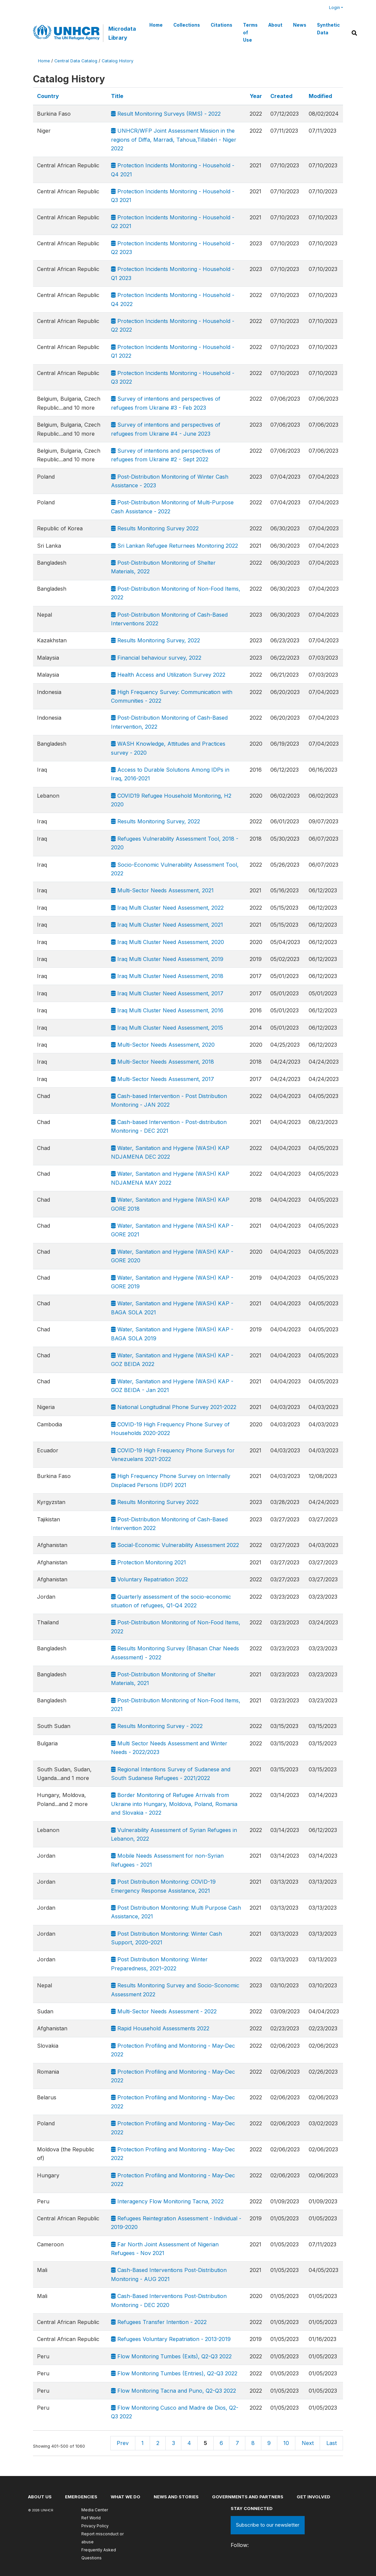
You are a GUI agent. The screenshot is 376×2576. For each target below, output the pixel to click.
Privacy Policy (95, 2525)
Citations (221, 25)
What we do (125, 2496)
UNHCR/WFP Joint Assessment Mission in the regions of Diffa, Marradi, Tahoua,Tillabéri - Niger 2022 (173, 139)
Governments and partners (247, 2496)
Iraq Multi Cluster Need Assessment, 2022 (167, 907)
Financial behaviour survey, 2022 (156, 657)
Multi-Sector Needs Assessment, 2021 (162, 890)
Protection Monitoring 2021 (148, 1562)
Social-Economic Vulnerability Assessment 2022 (175, 1545)
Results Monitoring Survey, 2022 (155, 640)
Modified (320, 96)
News (299, 25)
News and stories (176, 2496)
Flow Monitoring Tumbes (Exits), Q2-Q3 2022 (171, 2356)
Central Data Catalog (75, 60)
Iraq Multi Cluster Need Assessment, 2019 (167, 959)
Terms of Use (250, 32)
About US (40, 2496)
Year (256, 96)
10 (286, 2443)
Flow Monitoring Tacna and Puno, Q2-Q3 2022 (173, 2390)
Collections (186, 25)
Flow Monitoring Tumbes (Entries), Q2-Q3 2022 (174, 2373)
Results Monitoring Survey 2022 (155, 528)
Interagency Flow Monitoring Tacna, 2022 (167, 2201)
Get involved (313, 2496)
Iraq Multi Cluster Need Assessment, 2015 (167, 1027)
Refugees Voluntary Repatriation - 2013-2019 (171, 2339)
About (275, 25)
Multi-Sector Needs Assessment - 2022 (164, 2011)
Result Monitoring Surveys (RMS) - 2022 (166, 113)
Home (156, 25)
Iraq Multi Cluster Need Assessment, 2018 (167, 976)
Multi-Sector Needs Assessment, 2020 (163, 1044)
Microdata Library (122, 33)
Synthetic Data (328, 28)
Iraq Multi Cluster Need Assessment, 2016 (167, 1010)
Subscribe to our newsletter (267, 2525)
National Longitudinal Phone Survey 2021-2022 (173, 1407)
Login (334, 7)
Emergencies (81, 2496)
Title (117, 96)
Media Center (94, 2509)
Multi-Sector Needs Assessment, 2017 (162, 1079)
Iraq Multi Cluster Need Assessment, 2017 (167, 993)
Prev (123, 2443)
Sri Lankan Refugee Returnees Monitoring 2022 (174, 545)
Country (48, 96)
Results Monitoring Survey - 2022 (157, 1726)
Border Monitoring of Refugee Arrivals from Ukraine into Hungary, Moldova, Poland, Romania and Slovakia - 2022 (174, 1804)
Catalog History (117, 60)
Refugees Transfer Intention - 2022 (159, 2322)
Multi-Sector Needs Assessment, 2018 (162, 1061)
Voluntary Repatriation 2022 (149, 1579)
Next (308, 2443)
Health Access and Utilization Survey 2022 (168, 674)
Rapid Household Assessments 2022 (160, 2028)
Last (331, 2443)
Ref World (91, 2517)
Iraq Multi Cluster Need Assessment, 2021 (167, 924)
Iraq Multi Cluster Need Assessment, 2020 (167, 942)
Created (281, 96)
